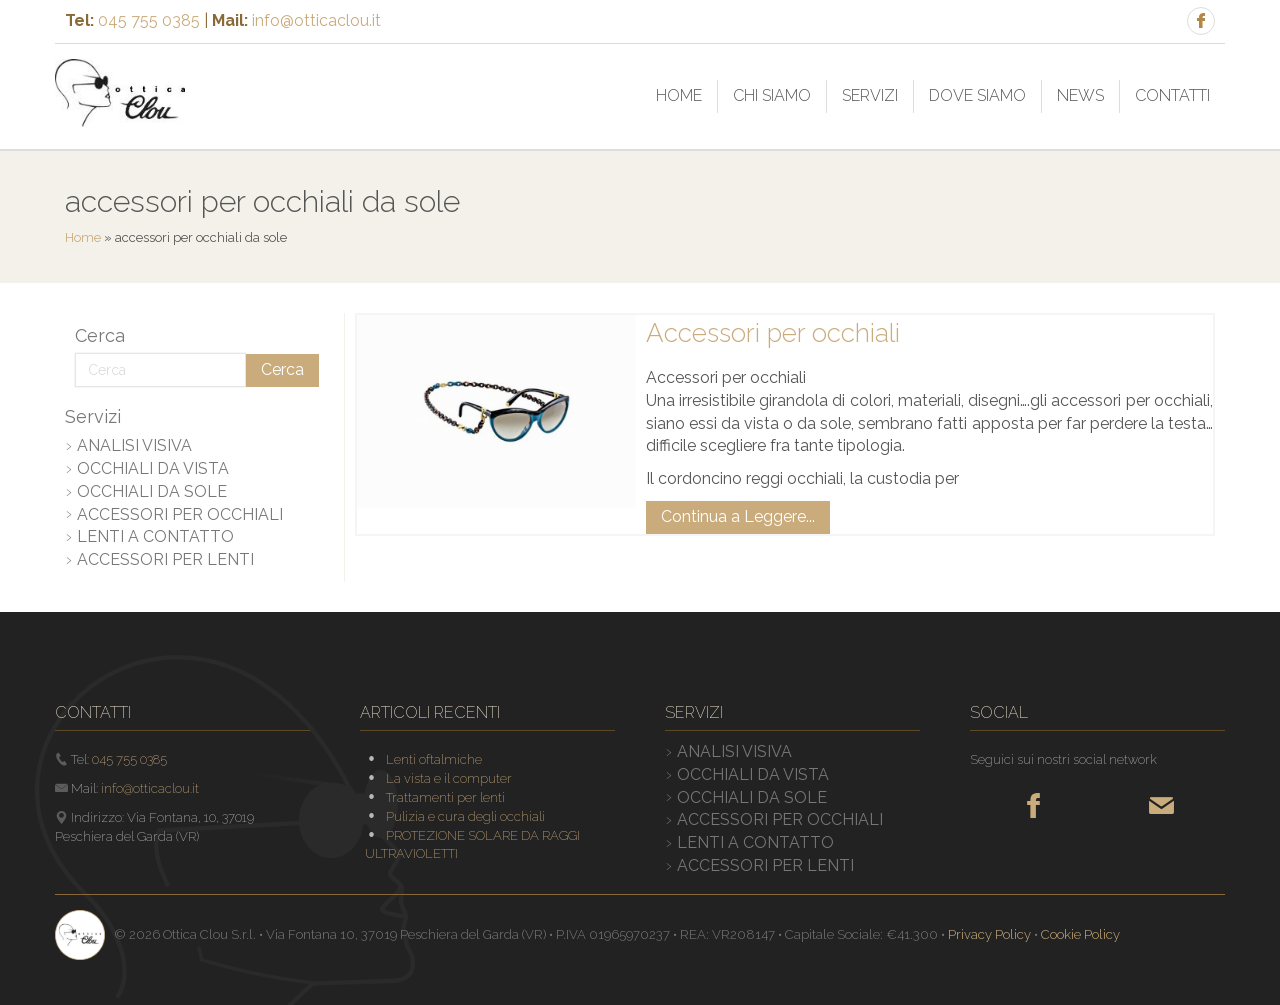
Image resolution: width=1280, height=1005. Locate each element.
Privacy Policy (989, 934)
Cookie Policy (1080, 934)
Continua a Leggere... (738, 516)
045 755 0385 (149, 20)
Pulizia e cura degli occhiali (465, 816)
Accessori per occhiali (773, 333)
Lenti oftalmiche (434, 759)
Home (83, 237)
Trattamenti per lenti (445, 797)
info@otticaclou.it (316, 20)
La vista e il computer (449, 778)
